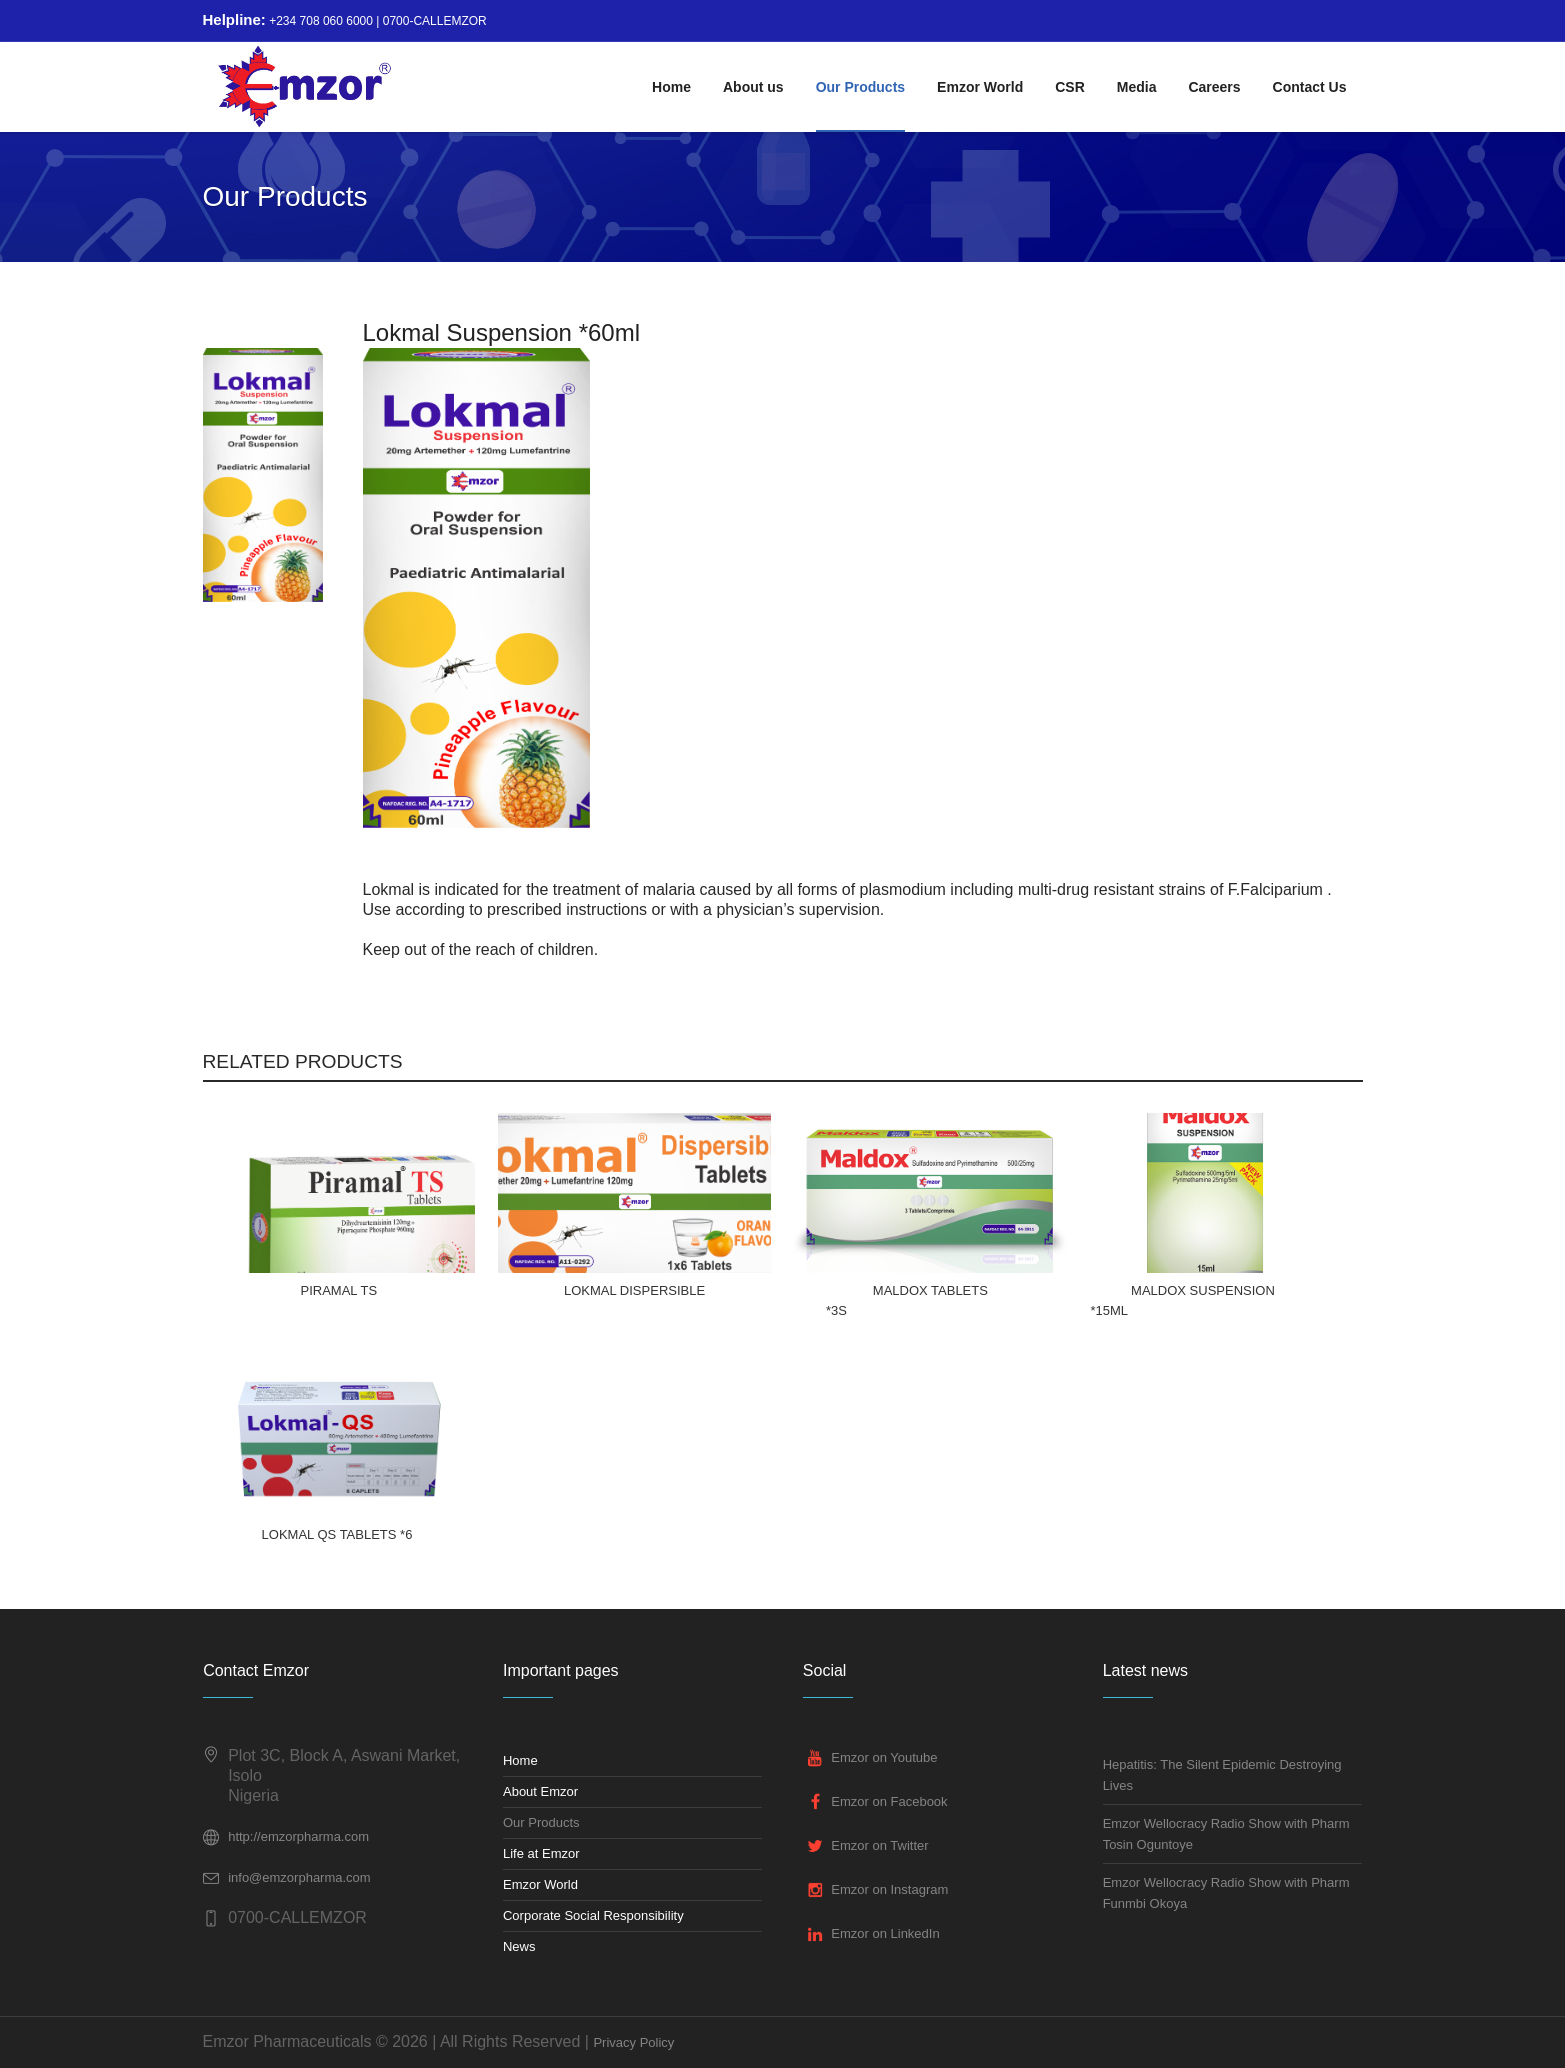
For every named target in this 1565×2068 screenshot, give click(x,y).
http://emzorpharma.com (298, 1836)
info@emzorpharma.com (299, 1877)
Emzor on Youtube (884, 1757)
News (519, 1946)
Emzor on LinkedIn (885, 1933)
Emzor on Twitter (879, 1845)
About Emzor (540, 1791)
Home (520, 1760)
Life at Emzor (541, 1853)
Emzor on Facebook (889, 1801)
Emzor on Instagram (889, 1889)
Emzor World (540, 1884)
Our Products (541, 1822)
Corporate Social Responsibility (593, 1915)
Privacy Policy (633, 2042)
